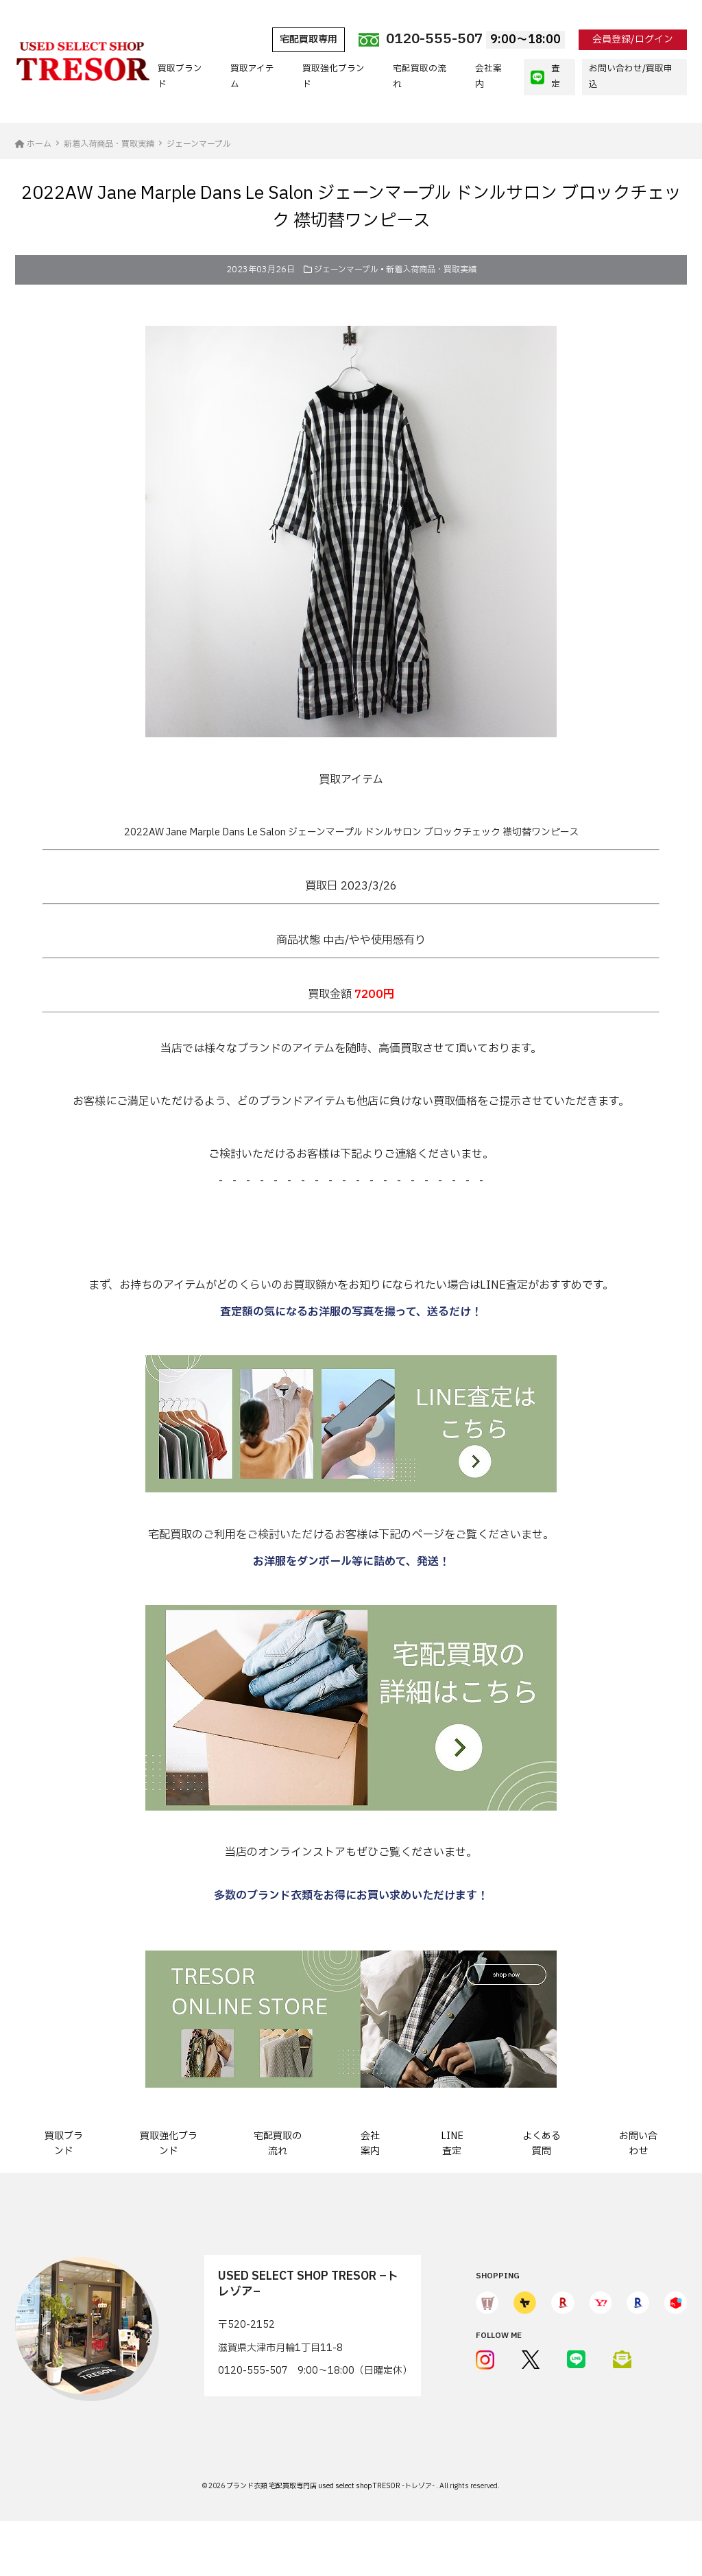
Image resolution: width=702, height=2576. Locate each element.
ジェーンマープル (346, 269)
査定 (545, 76)
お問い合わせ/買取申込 (631, 76)
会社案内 (488, 76)
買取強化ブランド (333, 76)
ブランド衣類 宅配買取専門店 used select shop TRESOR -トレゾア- (331, 2486)
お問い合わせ (638, 2143)
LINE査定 (452, 2143)
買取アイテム (252, 76)
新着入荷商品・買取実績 (431, 269)
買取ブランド (180, 76)
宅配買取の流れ (419, 76)
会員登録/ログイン (632, 39)
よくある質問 (541, 2143)
